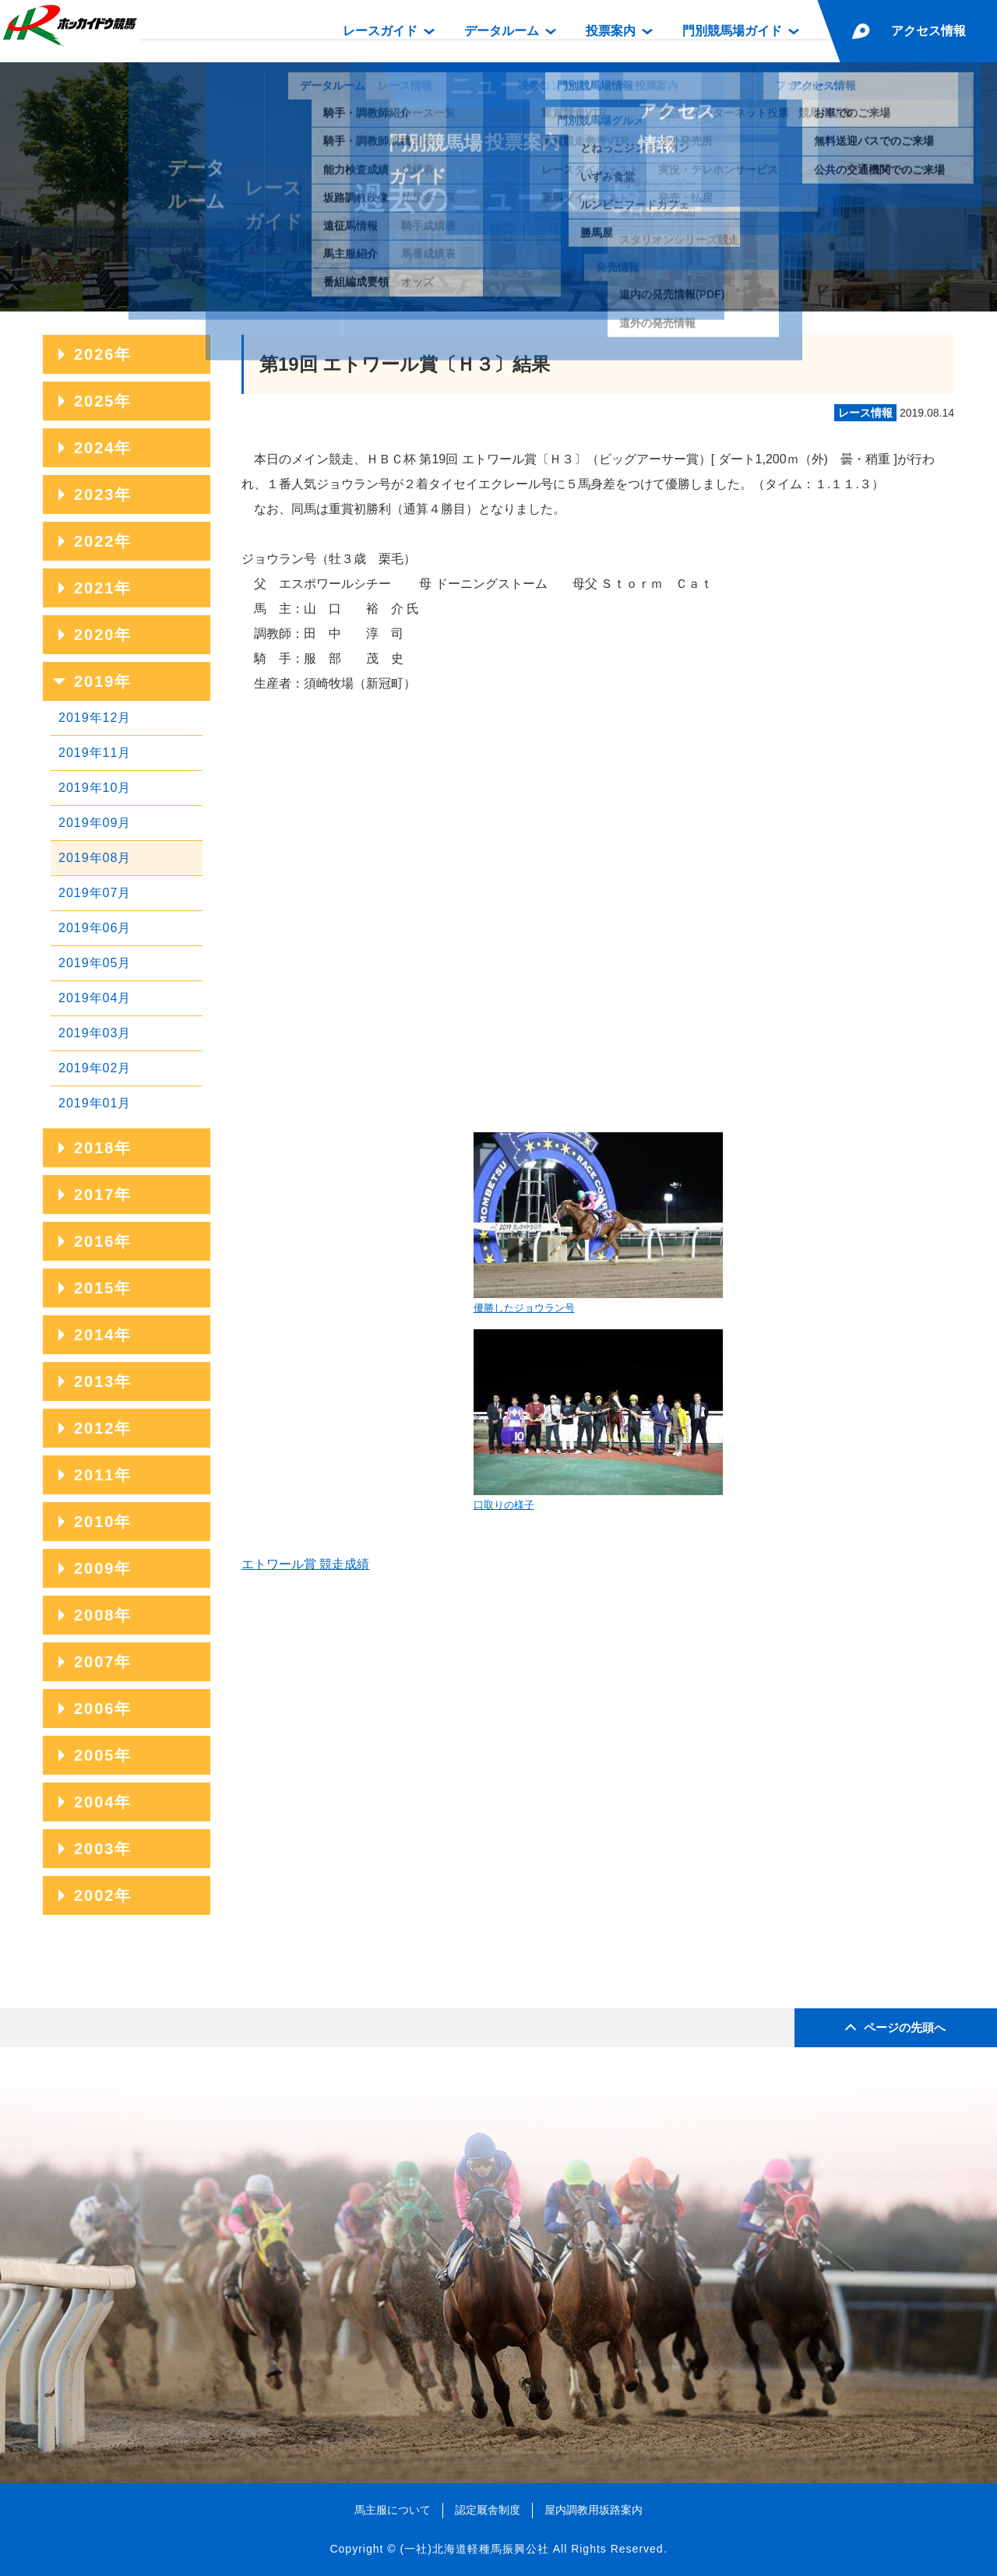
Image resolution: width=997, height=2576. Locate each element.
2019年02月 (94, 1068)
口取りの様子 (598, 1420)
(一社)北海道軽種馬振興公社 (474, 2549)
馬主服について (392, 2510)
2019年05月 (94, 963)
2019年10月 (94, 787)
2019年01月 (94, 1103)
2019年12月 (94, 717)
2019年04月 (94, 998)
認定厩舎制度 (487, 2510)
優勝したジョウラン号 (598, 1223)
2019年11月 (94, 752)
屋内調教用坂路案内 (593, 2510)
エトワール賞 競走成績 (305, 1564)
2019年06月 (94, 927)
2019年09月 (94, 822)
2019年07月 (94, 892)
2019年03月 (94, 1033)
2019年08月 (94, 857)
